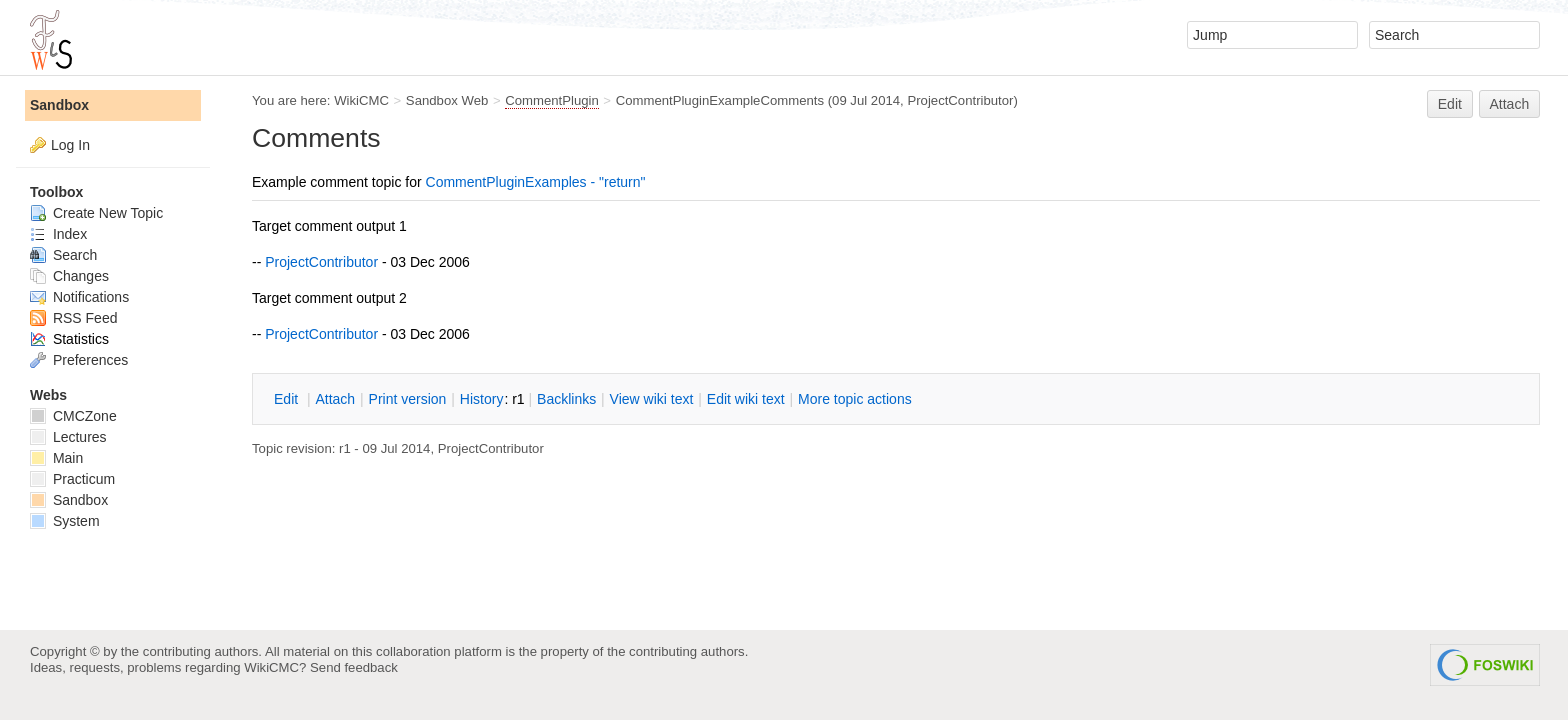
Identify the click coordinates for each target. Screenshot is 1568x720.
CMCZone (73, 416)
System (65, 521)
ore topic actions (855, 399)
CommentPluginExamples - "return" (536, 182)
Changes (69, 276)
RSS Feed (73, 318)
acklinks (566, 399)
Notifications (79, 297)
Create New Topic (96, 213)
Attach (1510, 104)
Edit (1450, 104)
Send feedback (354, 667)
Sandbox (59, 105)
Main (56, 458)
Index (58, 234)
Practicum (72, 479)
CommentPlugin (552, 100)
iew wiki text (652, 399)
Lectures (68, 437)
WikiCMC (361, 100)
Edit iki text (746, 399)
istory (482, 399)
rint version (408, 399)
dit (288, 399)
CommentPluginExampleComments (720, 100)
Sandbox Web (447, 100)
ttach (335, 399)
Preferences (79, 360)
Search (63, 255)
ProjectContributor (960, 100)
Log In (70, 145)
